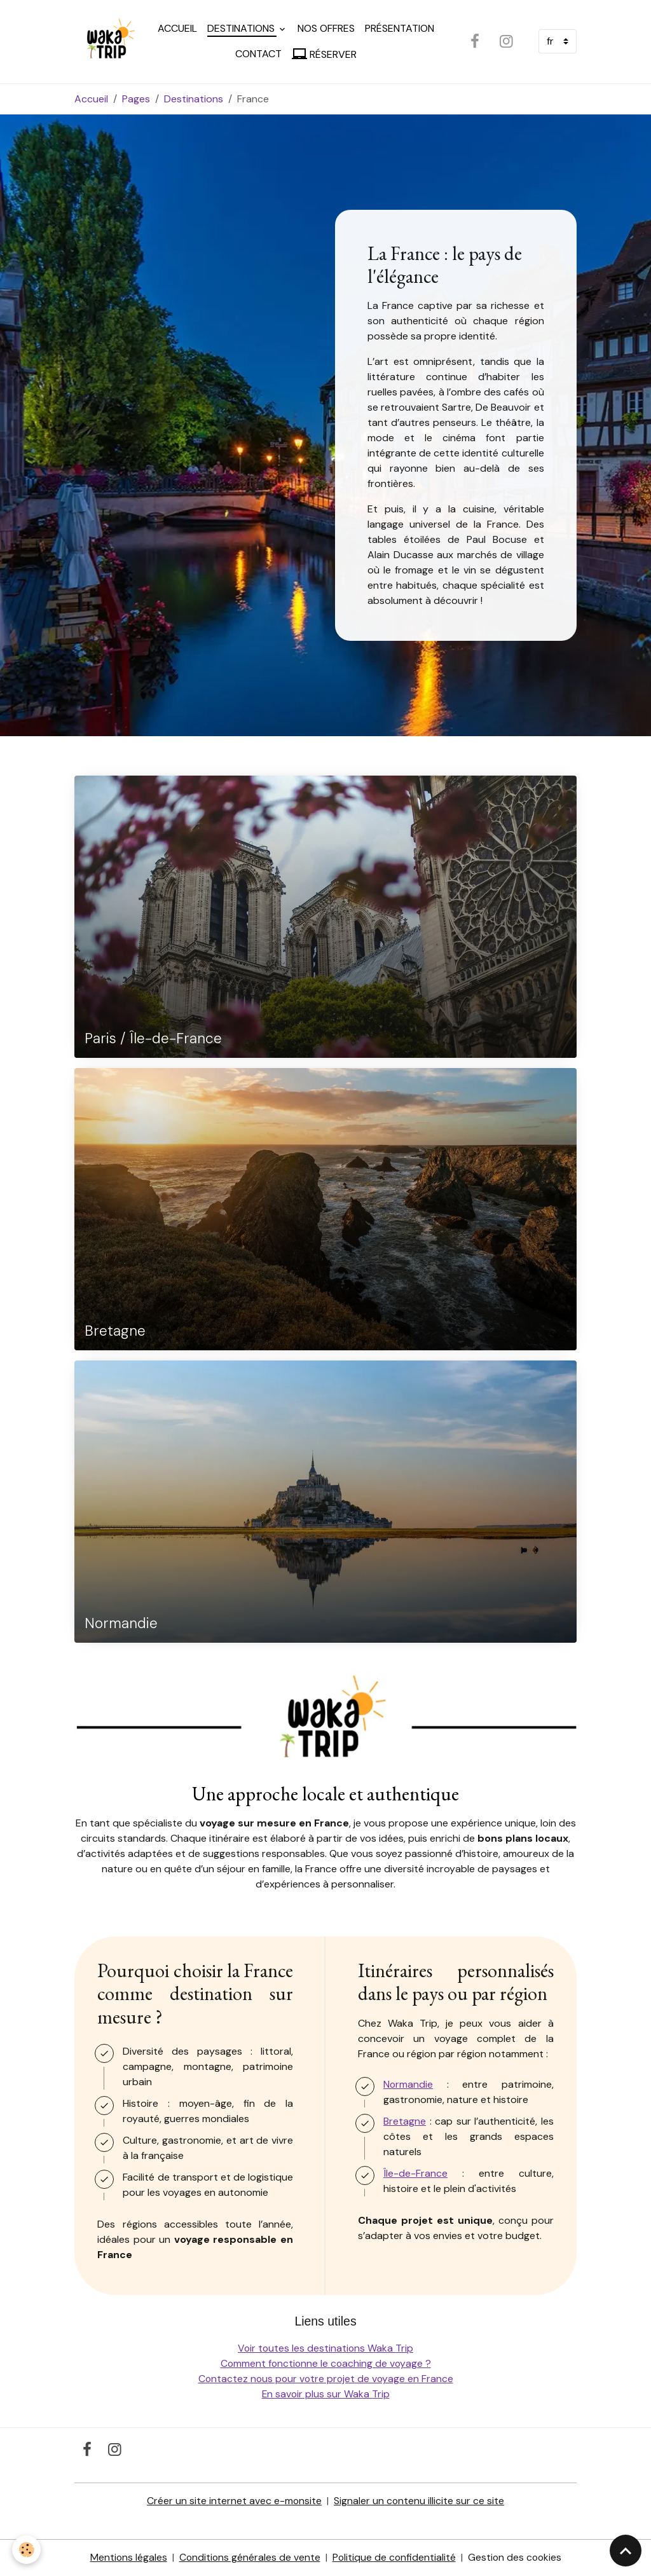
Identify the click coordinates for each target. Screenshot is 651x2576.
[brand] (106, 42)
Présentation (400, 28)
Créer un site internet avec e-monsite (234, 2501)
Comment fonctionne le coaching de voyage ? (325, 2364)
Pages (136, 99)
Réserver (324, 54)
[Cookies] (27, 2549)
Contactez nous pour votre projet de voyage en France (325, 2379)
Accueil (178, 28)
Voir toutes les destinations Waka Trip (326, 2348)
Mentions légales (126, 2558)
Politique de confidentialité (394, 2558)
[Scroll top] (625, 2550)
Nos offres (326, 28)
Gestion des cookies (516, 2558)
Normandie (121, 1624)
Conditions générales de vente (248, 2558)
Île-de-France (415, 2174)
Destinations (243, 28)
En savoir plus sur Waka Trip (325, 2394)
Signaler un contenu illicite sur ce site (419, 2501)
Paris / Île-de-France (153, 1039)
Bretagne (115, 1332)
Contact (259, 53)
